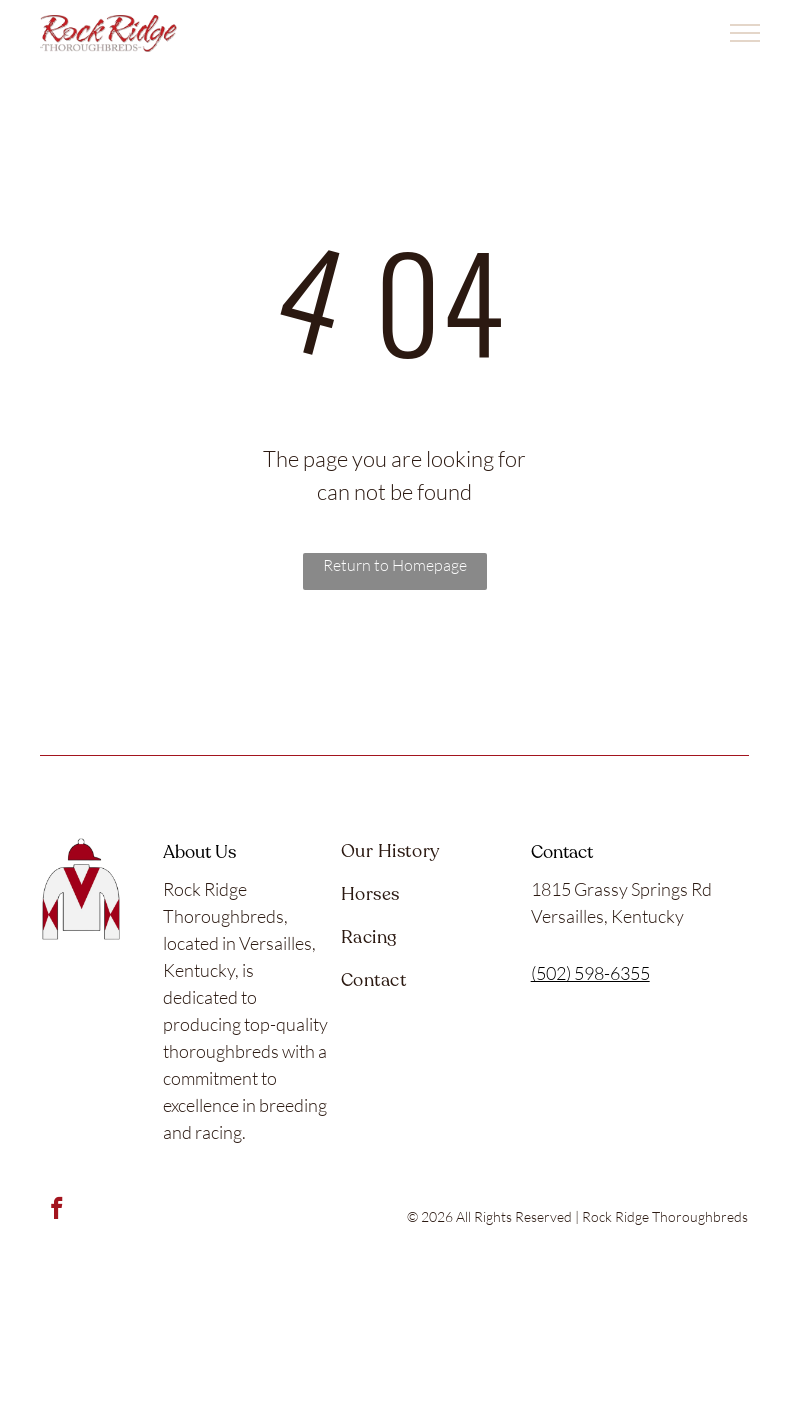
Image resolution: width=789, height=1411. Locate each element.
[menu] (745, 33)
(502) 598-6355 (590, 973)
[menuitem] (423, 859)
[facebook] (56, 1211)
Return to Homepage (395, 565)
